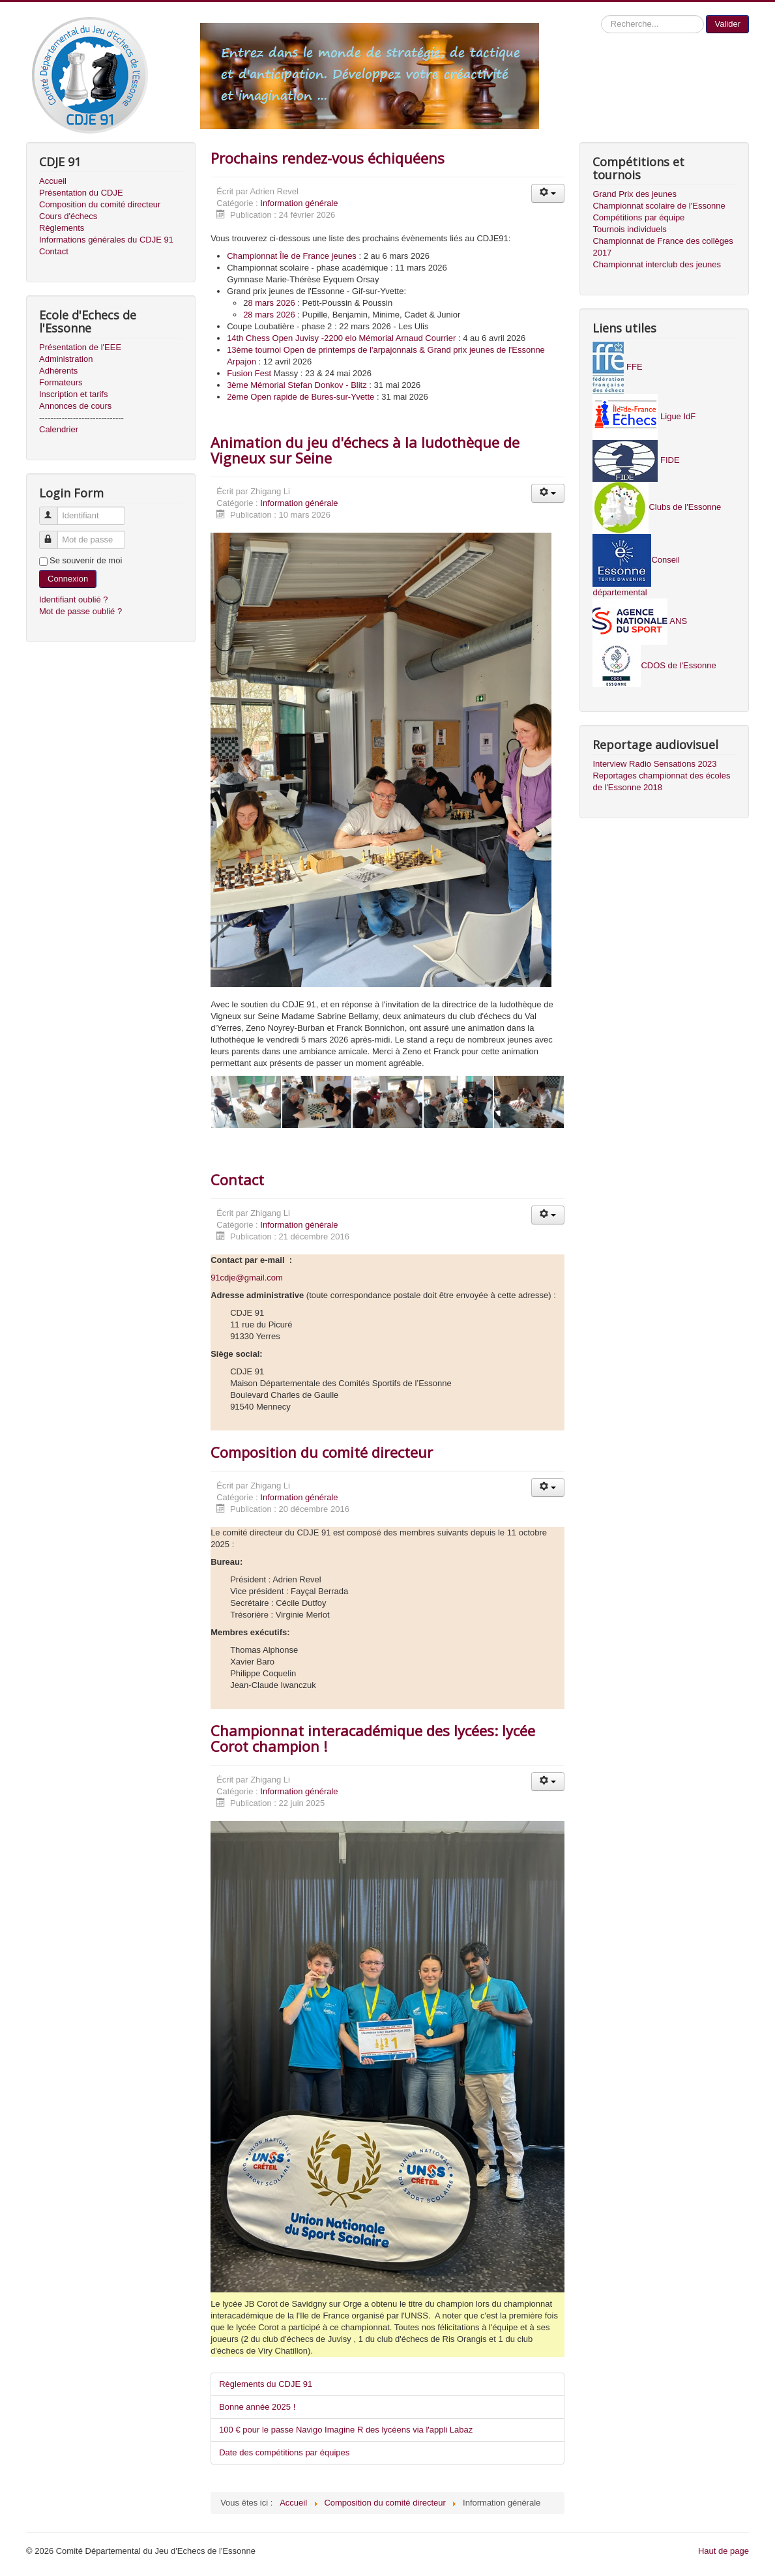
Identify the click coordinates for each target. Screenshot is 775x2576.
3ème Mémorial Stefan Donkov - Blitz (297, 385)
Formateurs (60, 382)
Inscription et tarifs (73, 394)
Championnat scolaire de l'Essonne (658, 206)
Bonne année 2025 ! (257, 2407)
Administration (66, 359)
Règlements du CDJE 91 (265, 2384)
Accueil (52, 181)
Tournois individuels (629, 229)
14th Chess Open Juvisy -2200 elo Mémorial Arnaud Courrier (341, 338)
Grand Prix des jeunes (634, 194)
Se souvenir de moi (86, 560)
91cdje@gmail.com (247, 1277)
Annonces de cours (75, 406)
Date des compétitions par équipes (284, 2452)
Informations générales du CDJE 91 (106, 239)
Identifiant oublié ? (73, 599)
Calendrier (58, 429)
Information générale (299, 203)
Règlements (61, 228)
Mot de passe (54, 534)
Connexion (68, 579)
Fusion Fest (249, 373)
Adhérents (58, 371)
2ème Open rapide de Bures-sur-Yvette (300, 397)
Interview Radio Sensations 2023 (654, 764)
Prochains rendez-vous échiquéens (328, 158)
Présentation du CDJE (81, 193)
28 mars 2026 (269, 314)
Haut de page (723, 2551)
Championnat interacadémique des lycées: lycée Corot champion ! (373, 1738)
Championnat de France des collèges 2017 (662, 247)
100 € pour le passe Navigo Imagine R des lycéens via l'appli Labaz (346, 2430)
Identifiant (54, 510)
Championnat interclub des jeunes (656, 264)
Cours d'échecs (68, 216)
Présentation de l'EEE (80, 347)
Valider (727, 24)
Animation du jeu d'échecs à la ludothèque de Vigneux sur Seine (365, 449)
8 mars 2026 (271, 303)
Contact (53, 251)
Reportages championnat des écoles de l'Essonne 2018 (661, 781)
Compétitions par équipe (638, 217)
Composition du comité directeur (99, 204)
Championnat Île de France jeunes (292, 256)
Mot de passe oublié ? (80, 611)
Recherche (601, 15)
